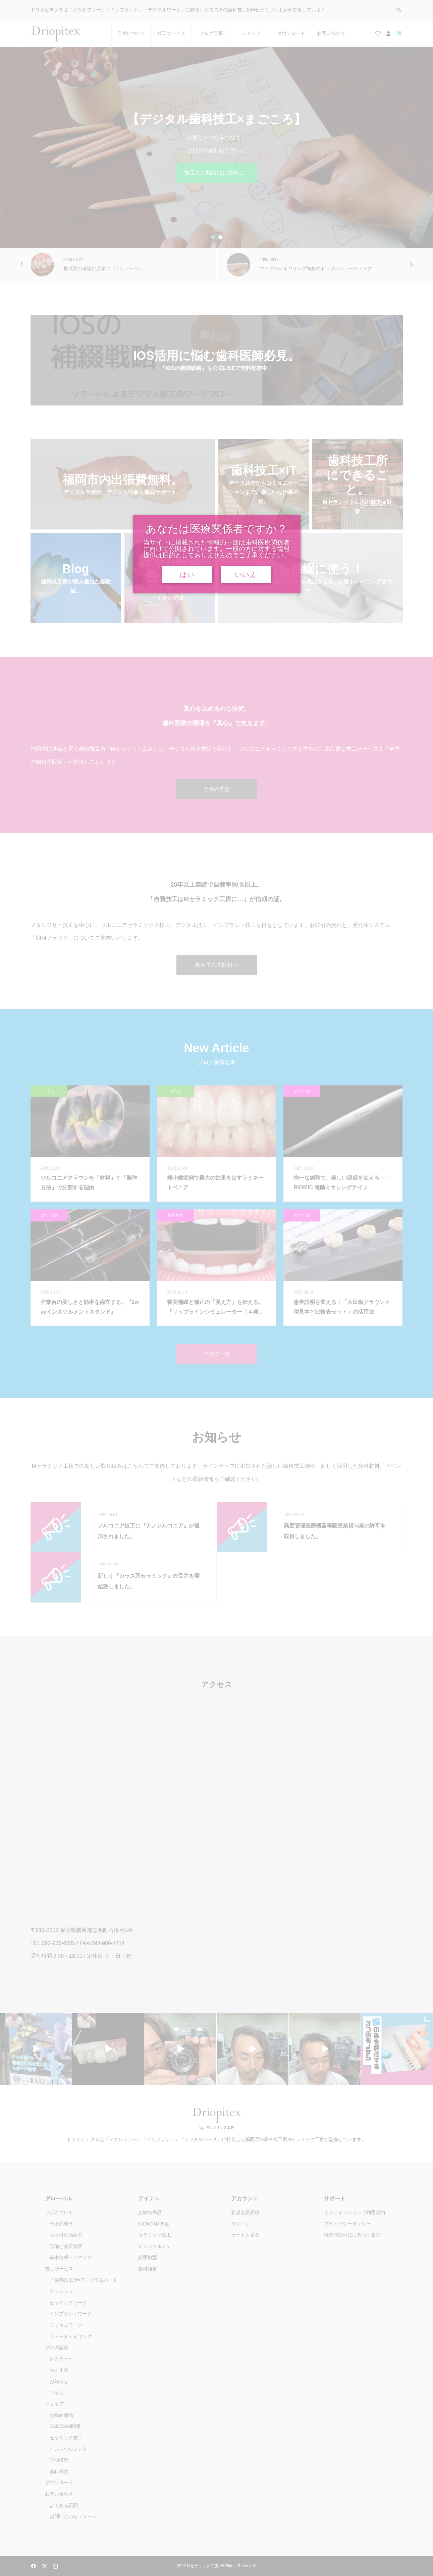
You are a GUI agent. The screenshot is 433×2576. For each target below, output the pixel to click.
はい (187, 575)
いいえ (246, 575)
